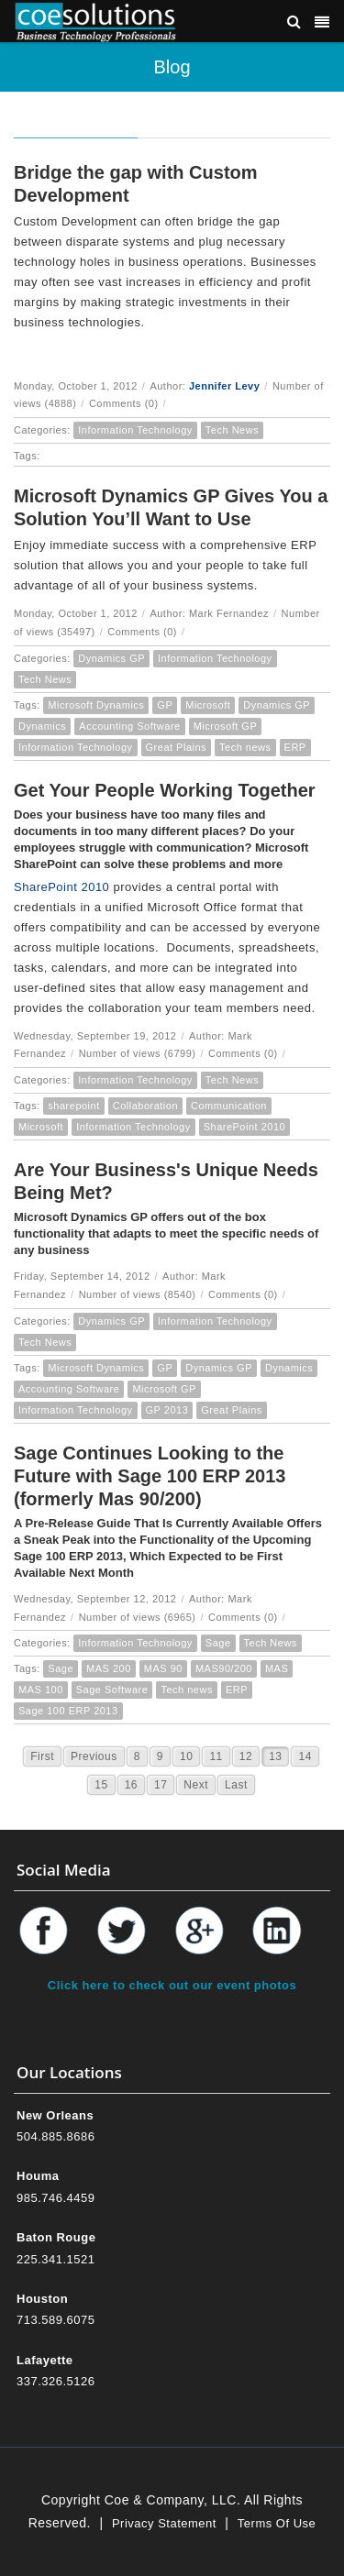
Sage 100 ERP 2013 (68, 1710)
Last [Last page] (236, 1784)
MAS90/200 (223, 1668)
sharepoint (73, 1105)
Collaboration (145, 1105)
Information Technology (135, 429)
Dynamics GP (111, 658)
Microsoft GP (226, 726)
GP (164, 704)
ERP (295, 747)
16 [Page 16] (131, 1784)
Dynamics (42, 726)
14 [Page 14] (304, 1756)
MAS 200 (108, 1668)
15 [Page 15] (100, 1784)
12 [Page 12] (245, 1756)
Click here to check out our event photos (172, 1985)
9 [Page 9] (160, 1756)
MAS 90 (163, 1668)
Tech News (232, 429)
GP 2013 (167, 1409)
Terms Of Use (277, 2523)
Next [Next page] (195, 1784)
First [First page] (42, 1756)
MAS (276, 1668)
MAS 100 (40, 1689)
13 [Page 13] (275, 1756)
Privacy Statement (164, 2523)
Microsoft (207, 704)
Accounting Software (129, 726)
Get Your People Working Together (165, 790)
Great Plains (176, 747)
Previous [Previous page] (94, 1756)
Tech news (245, 747)
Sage (218, 1642)
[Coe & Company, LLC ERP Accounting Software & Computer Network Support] (95, 20)
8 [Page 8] (137, 1756)
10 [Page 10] (186, 1756)
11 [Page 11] (215, 1756)
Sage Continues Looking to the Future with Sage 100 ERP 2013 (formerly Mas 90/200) (149, 1476)
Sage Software (112, 1689)
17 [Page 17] (160, 1784)
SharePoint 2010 (61, 887)
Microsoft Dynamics (96, 704)
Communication (229, 1105)
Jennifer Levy (224, 385)
